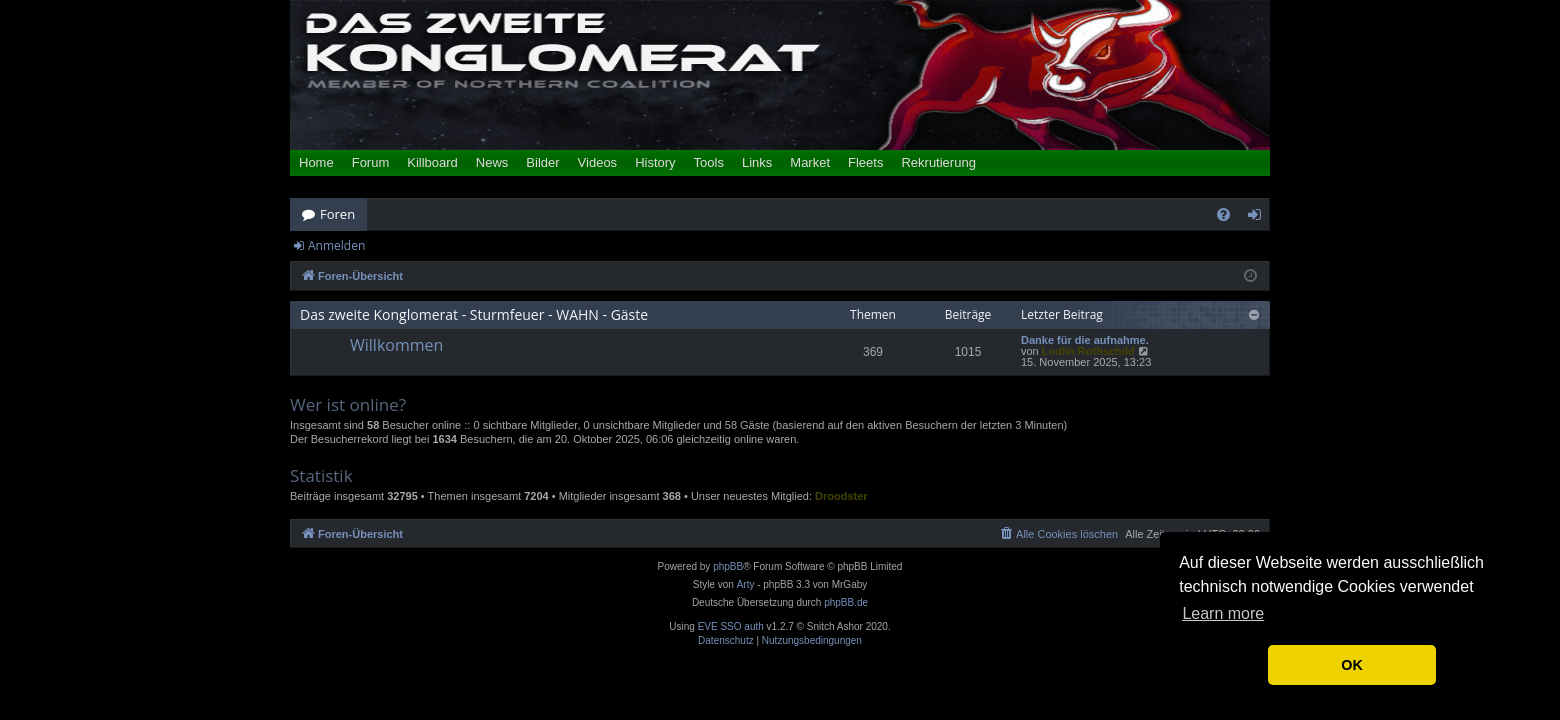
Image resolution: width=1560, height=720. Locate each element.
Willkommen (396, 345)
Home (316, 162)
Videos (598, 162)
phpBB (728, 566)
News (492, 162)
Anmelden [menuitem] (1260, 218)
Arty (746, 584)
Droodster (841, 496)
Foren (337, 214)
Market (810, 162)
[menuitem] (1223, 214)
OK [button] (1352, 665)
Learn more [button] (1223, 613)
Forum (371, 162)
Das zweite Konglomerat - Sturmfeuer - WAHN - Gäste (474, 314)
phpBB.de (846, 602)
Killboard (432, 162)
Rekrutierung (938, 162)
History (655, 162)
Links (757, 162)
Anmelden (336, 245)
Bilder (542, 162)
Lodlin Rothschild (1088, 351)
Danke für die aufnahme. (1085, 340)
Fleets (865, 162)
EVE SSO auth (731, 627)
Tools (709, 162)
